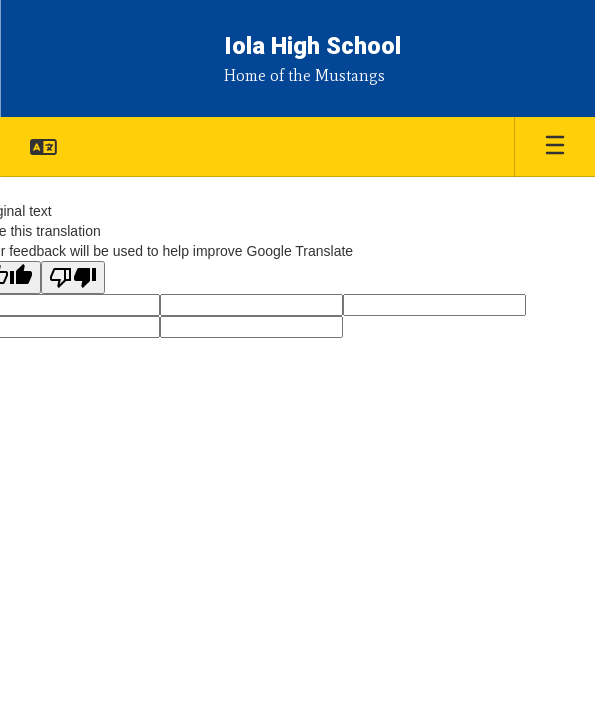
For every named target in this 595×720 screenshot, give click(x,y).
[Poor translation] (73, 277)
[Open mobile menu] (555, 147)
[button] (43, 147)
